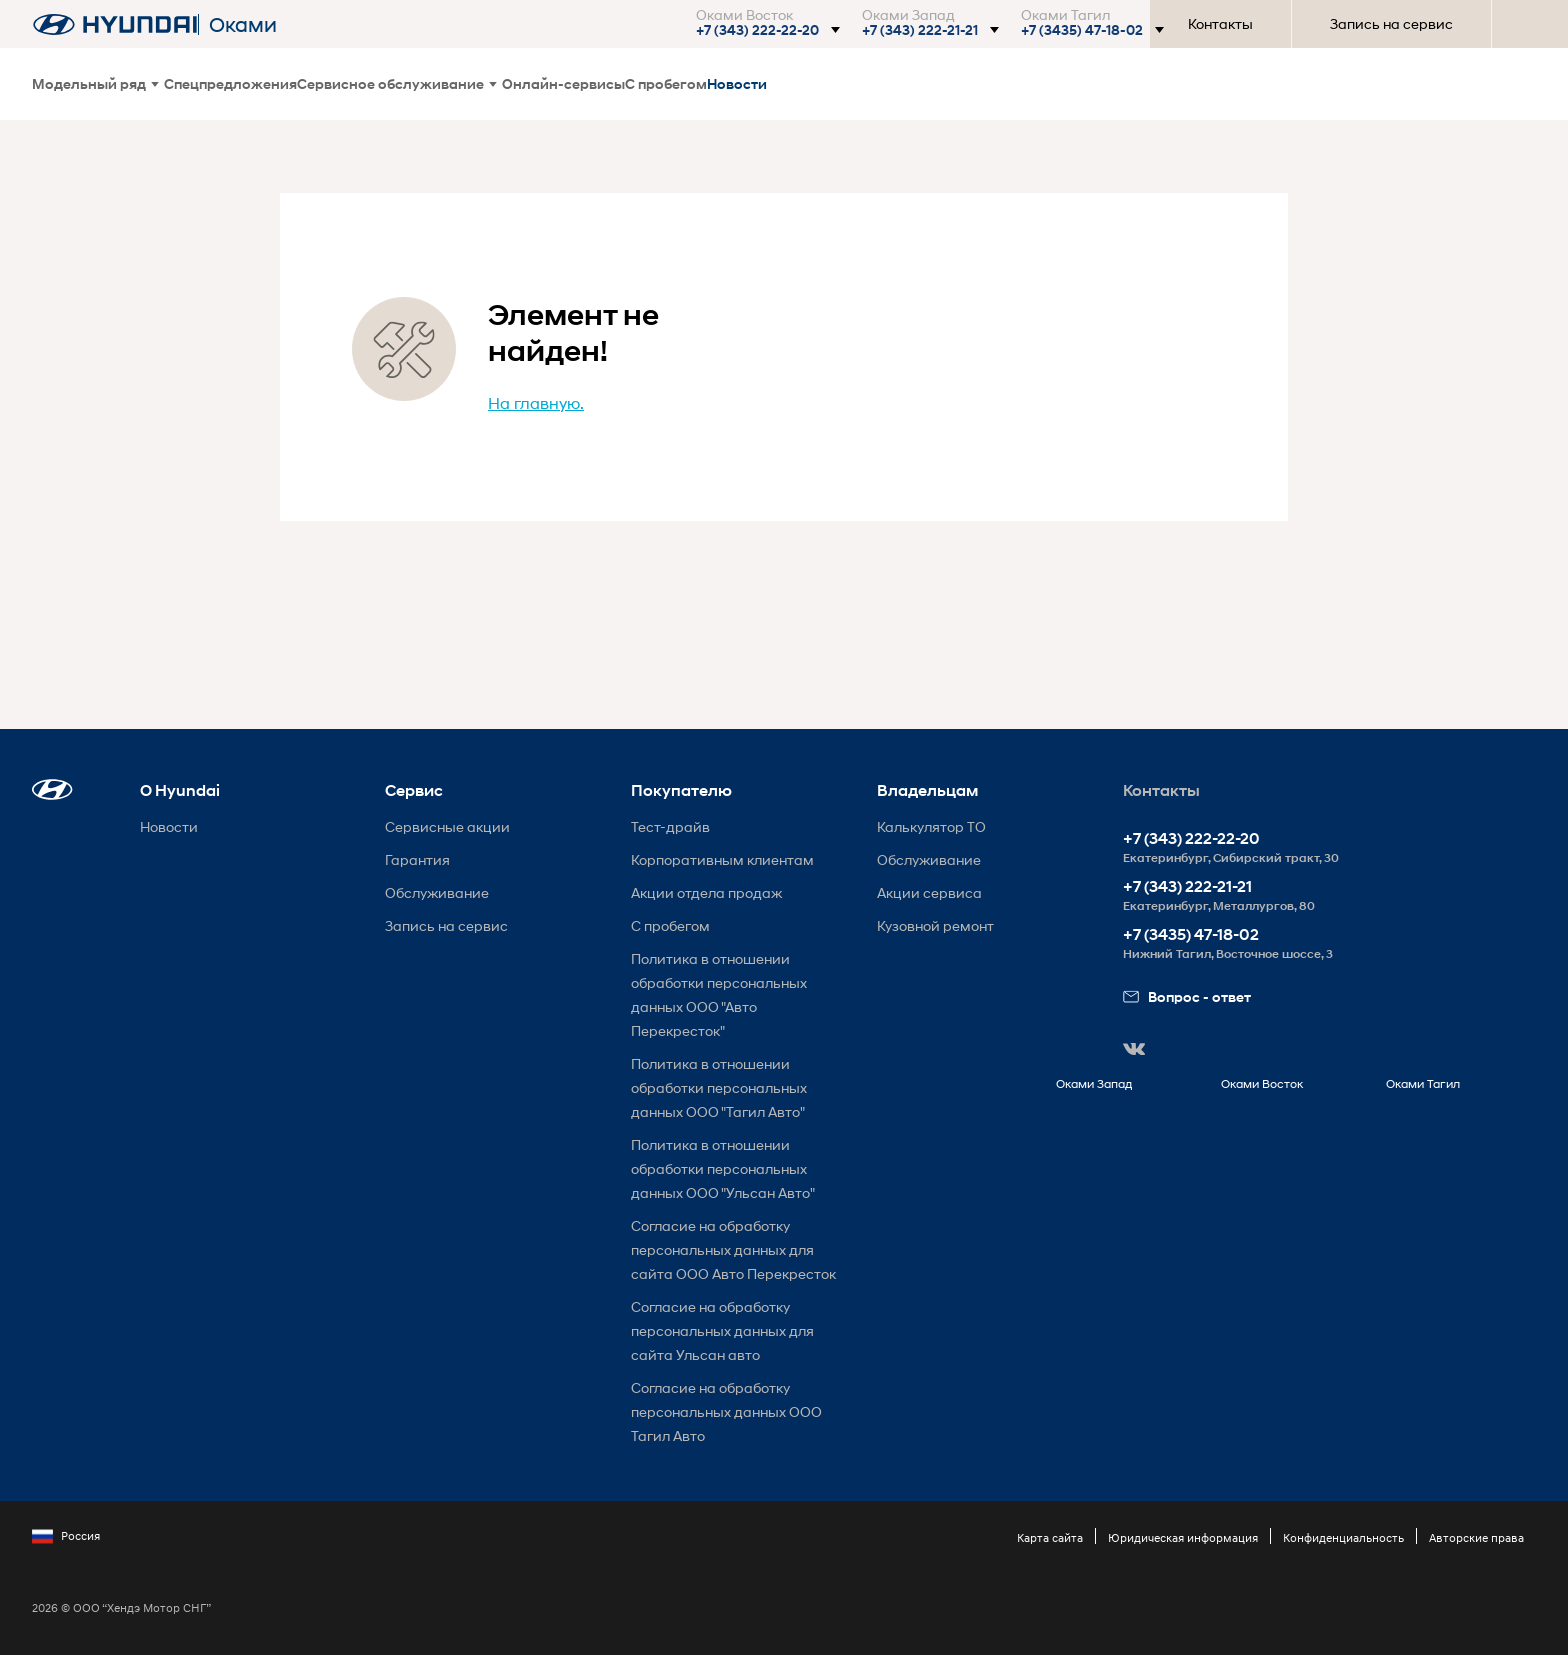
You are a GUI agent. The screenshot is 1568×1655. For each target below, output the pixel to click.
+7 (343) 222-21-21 (1187, 886)
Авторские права (1476, 1537)
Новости (737, 83)
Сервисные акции (447, 826)
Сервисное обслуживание (397, 83)
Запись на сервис (1391, 23)
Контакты (1220, 23)
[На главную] (115, 24)
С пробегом (666, 83)
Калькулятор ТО (931, 826)
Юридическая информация (1183, 1537)
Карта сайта (1050, 1537)
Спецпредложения (230, 83)
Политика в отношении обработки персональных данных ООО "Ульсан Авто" (723, 1168)
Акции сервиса (929, 892)
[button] (767, 30)
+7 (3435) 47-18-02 (1191, 934)
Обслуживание (437, 892)
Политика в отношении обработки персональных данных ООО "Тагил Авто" (719, 1087)
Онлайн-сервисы (563, 83)
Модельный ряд (95, 83)
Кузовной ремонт (935, 925)
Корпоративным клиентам (722, 859)
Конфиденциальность (1343, 1537)
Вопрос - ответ (1187, 996)
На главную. (536, 402)
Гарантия (417, 859)
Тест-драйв (670, 826)
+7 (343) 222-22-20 (1191, 838)
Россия (66, 1536)
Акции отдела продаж (706, 892)
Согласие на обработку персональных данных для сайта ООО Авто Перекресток (733, 1249)
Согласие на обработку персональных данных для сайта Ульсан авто (722, 1330)
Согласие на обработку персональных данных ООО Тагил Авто (726, 1411)
